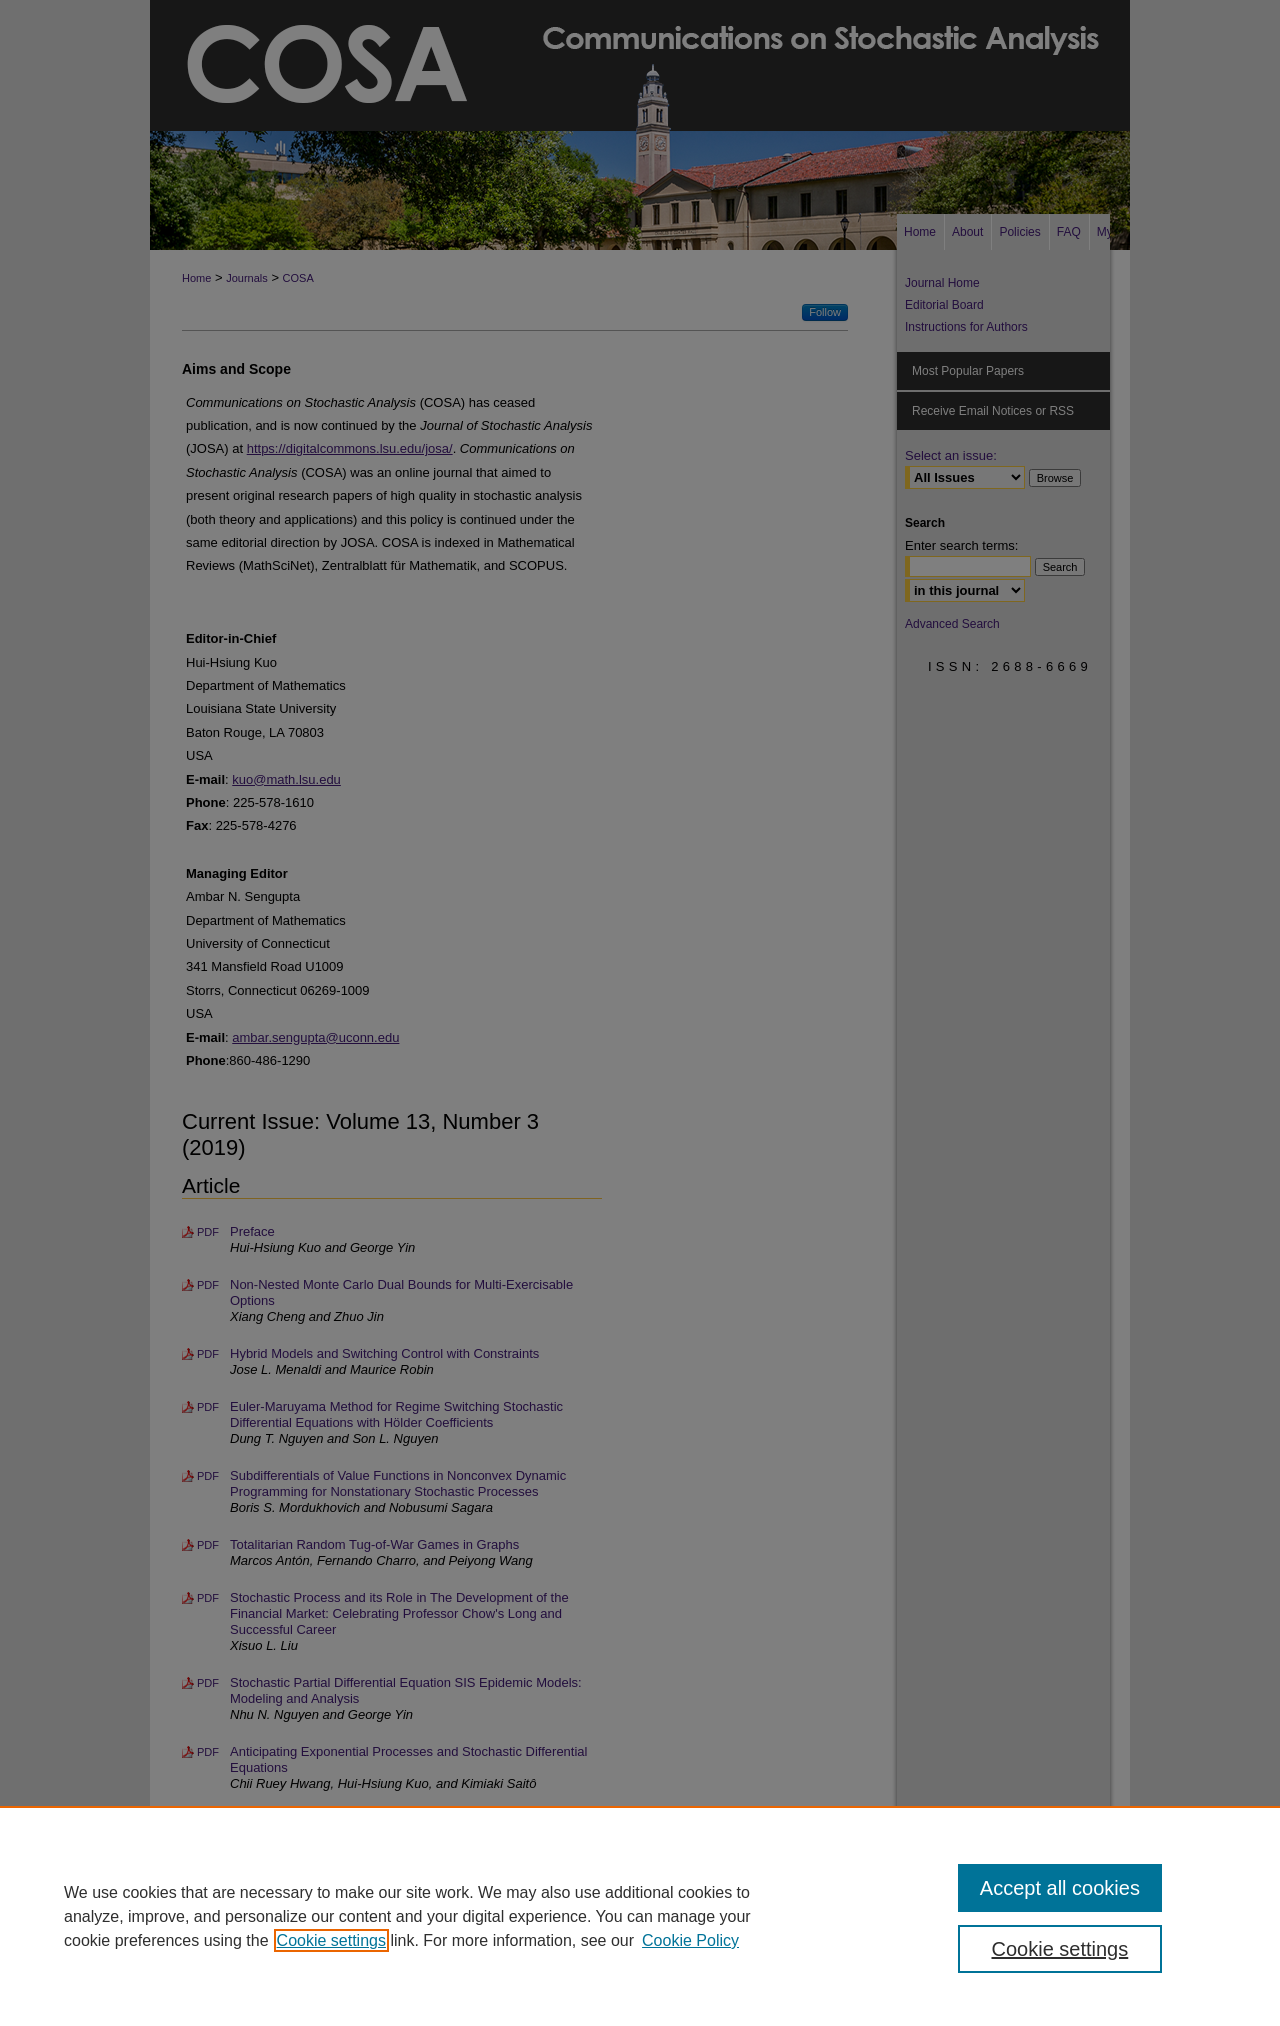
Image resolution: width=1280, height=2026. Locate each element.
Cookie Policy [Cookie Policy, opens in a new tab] (690, 1940)
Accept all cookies (1060, 1888)
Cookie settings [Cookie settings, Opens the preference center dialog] (1060, 1949)
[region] (640, 1916)
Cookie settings (331, 1940)
